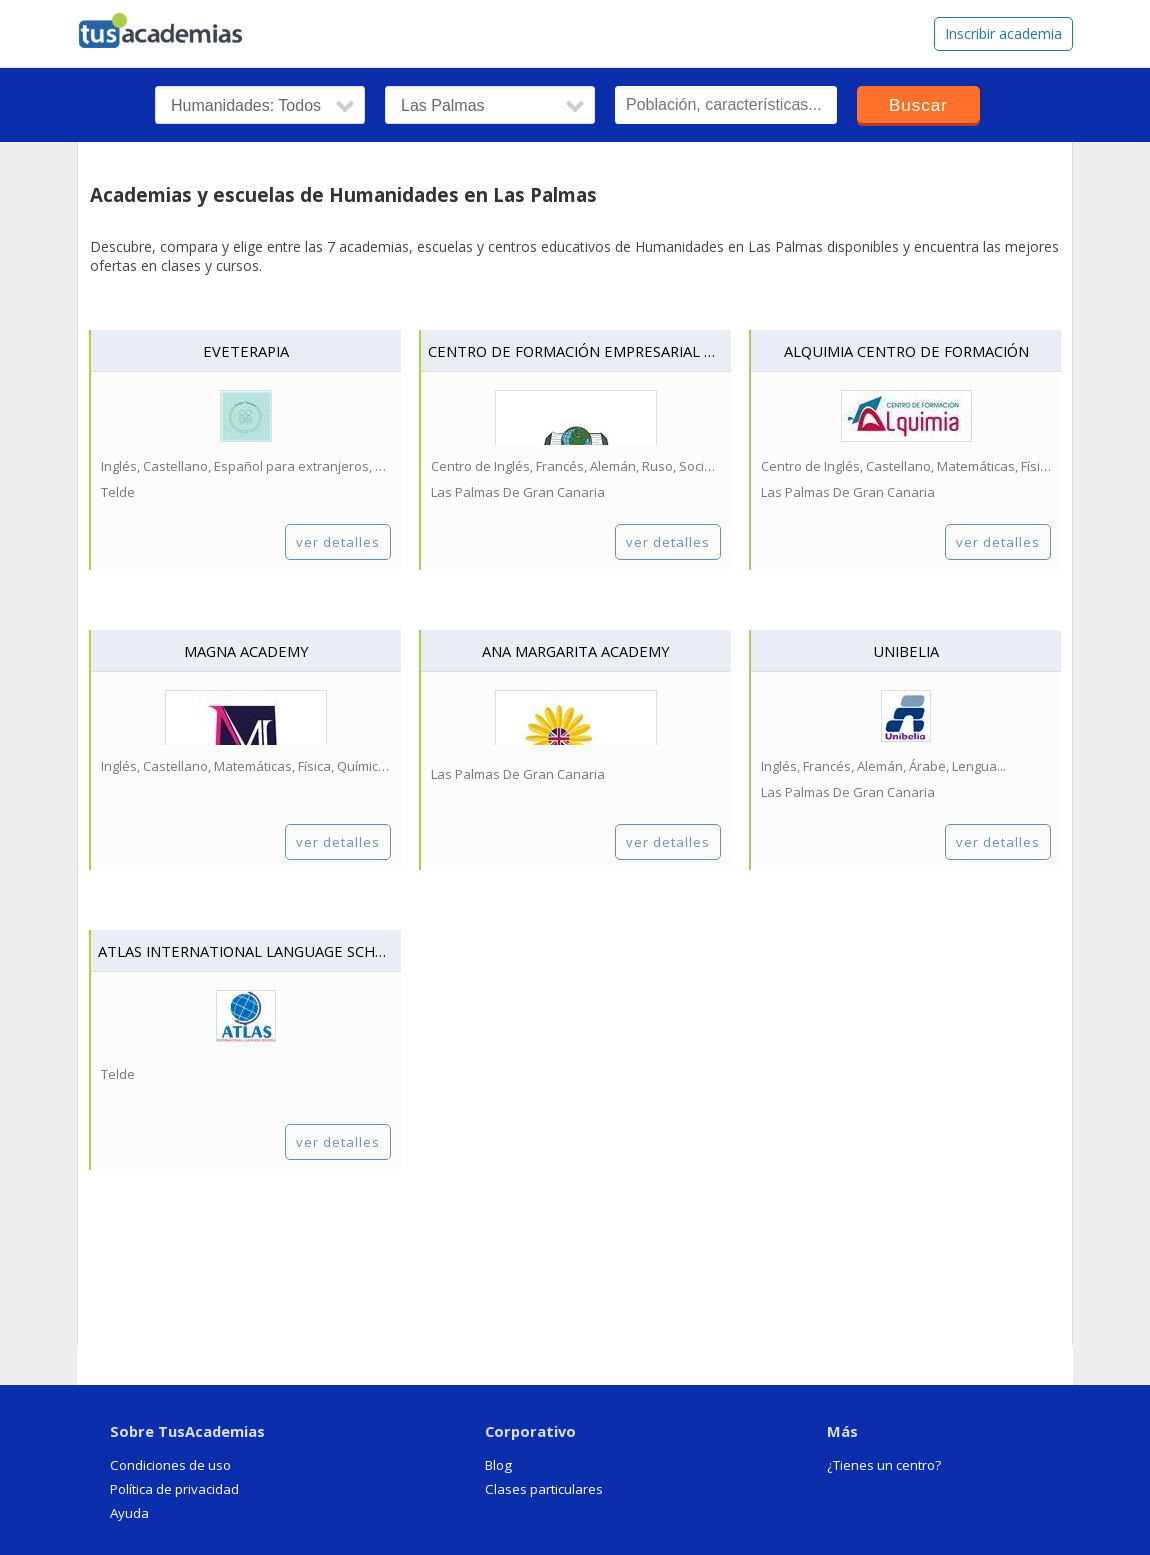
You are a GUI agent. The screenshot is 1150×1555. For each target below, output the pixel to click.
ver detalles (338, 542)
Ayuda (129, 1513)
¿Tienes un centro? (884, 1465)
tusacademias (173, 26)
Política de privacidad (174, 1489)
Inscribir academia (1003, 33)
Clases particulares (544, 1489)
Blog (498, 1465)
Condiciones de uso (170, 1465)
